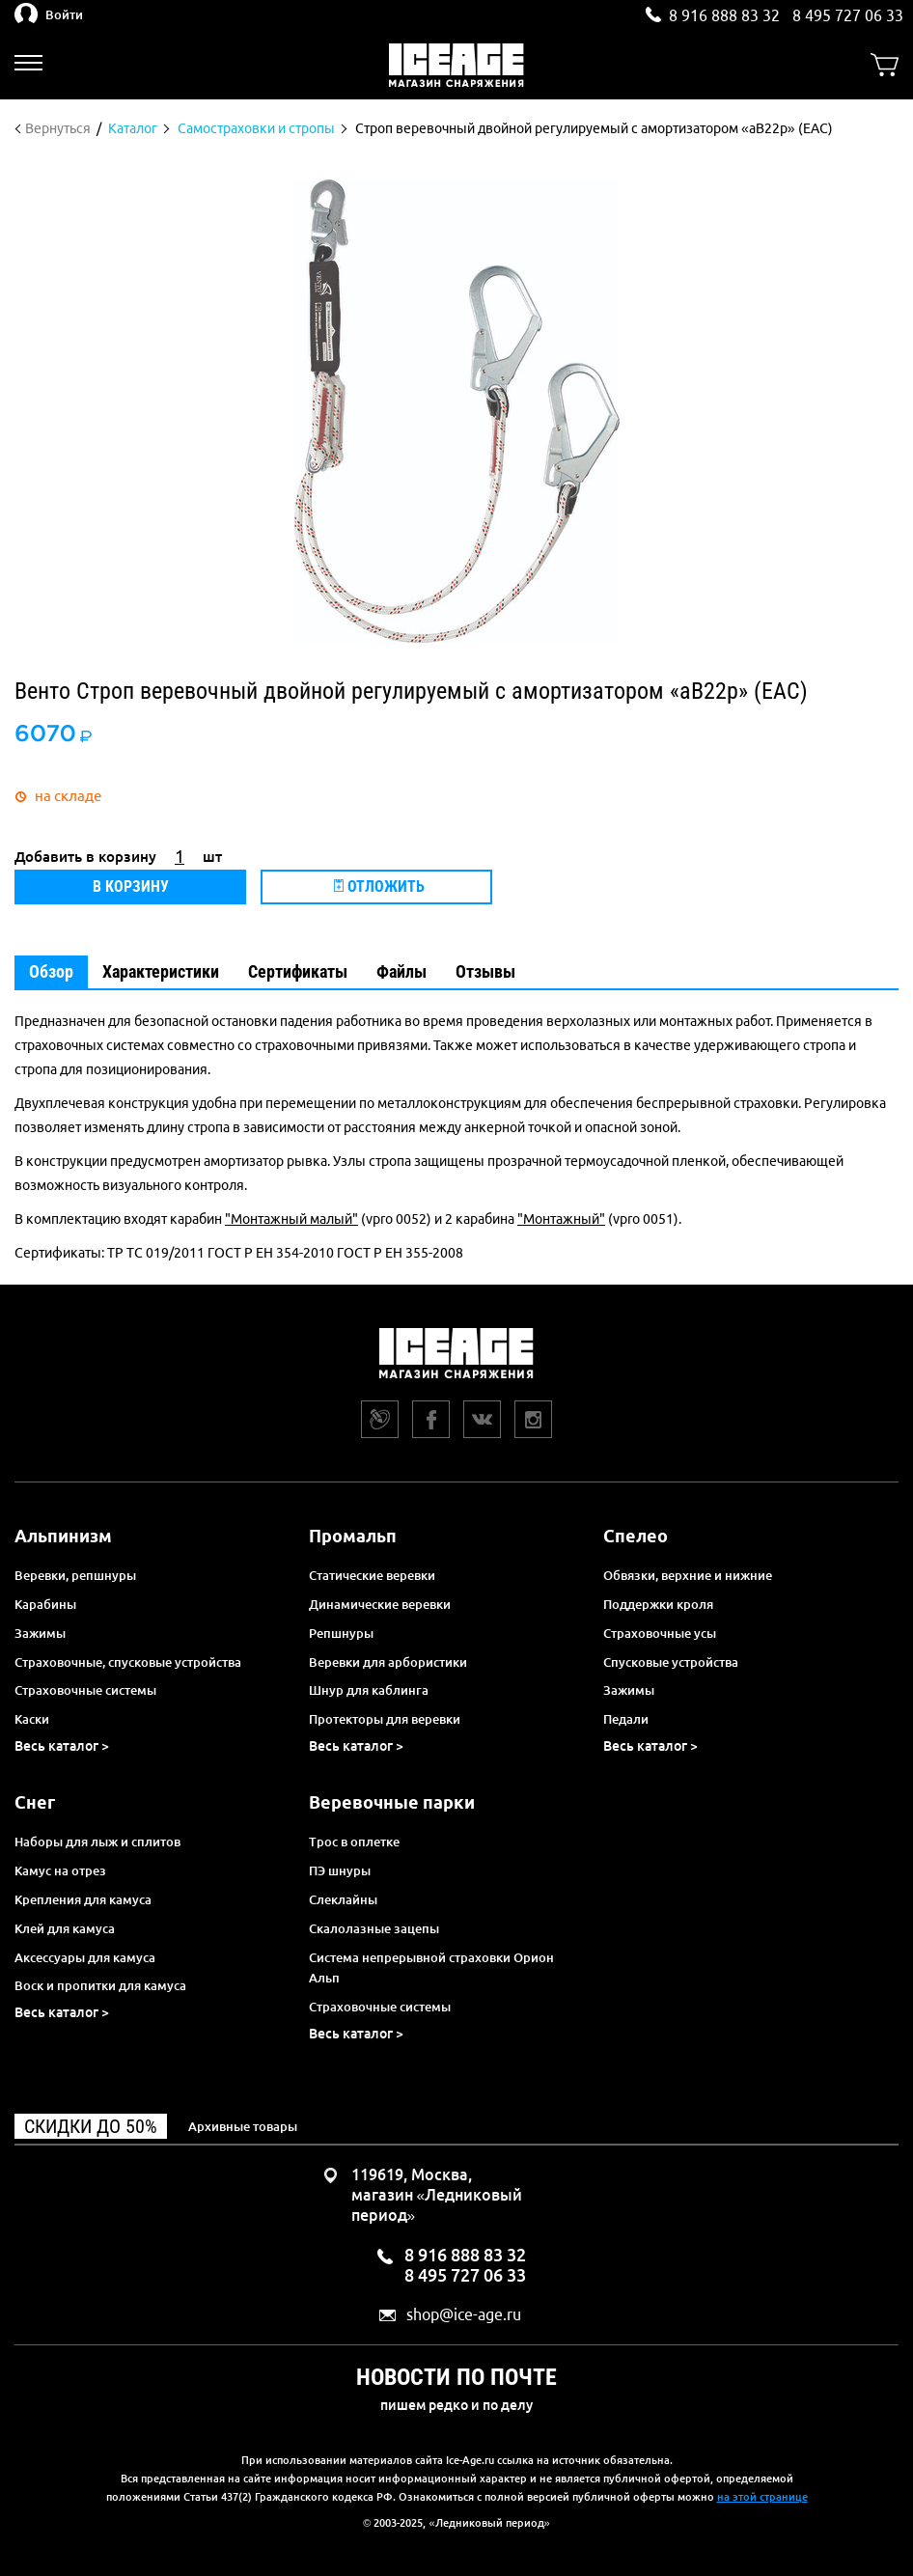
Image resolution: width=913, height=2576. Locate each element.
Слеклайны (343, 1899)
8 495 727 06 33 (847, 15)
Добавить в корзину (85, 856)
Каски (31, 1719)
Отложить (379, 886)
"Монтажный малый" (291, 1219)
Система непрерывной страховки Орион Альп (431, 1968)
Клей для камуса (64, 1928)
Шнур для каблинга (369, 1690)
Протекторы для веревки (384, 1719)
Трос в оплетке (354, 1841)
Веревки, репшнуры (75, 1575)
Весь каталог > (61, 1746)
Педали (626, 1719)
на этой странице (762, 2497)
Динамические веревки (380, 1604)
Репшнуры (341, 1633)
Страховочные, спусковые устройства (127, 1662)
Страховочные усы (659, 1633)
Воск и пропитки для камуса (100, 1985)
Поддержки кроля (658, 1604)
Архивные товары (242, 2126)
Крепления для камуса (83, 1899)
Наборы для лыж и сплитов (97, 1841)
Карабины (45, 1604)
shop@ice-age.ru (463, 2315)
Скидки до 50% (90, 2126)
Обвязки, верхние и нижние (687, 1575)
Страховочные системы (85, 1690)
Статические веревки (372, 1575)
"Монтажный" (561, 1219)
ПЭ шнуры (340, 1870)
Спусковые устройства (670, 1662)
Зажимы (40, 1633)
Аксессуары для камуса (84, 1957)
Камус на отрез (60, 1870)
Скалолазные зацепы (374, 1928)
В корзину (131, 886)
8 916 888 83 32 (724, 15)
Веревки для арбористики (388, 1662)
